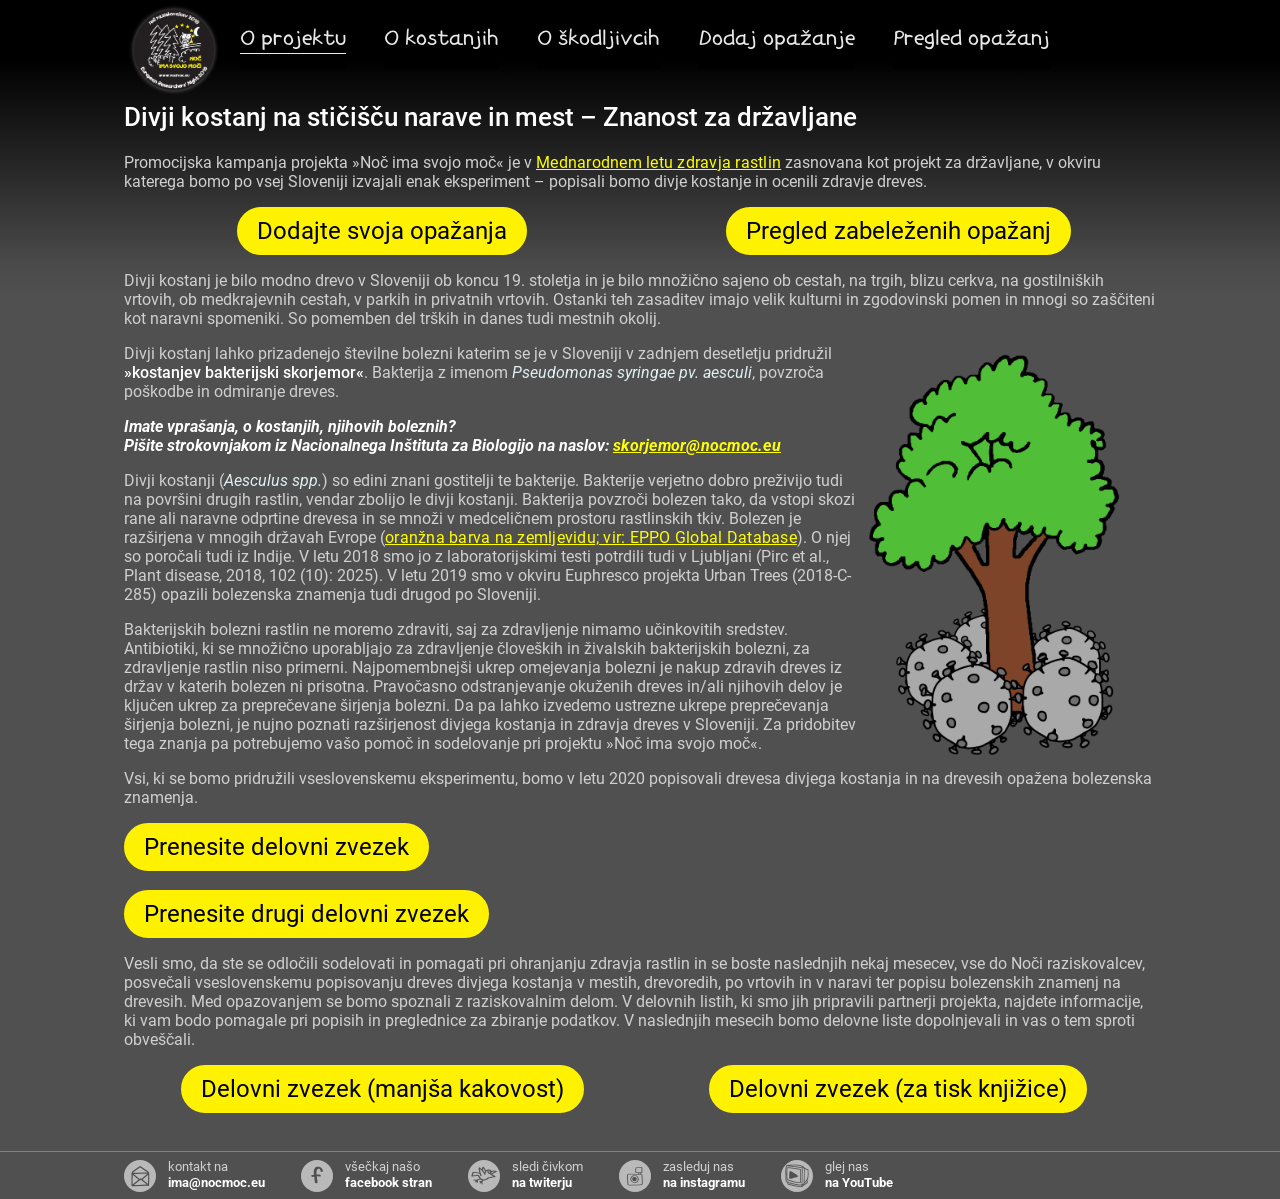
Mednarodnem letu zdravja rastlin (658, 162)
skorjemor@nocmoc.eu (697, 445)
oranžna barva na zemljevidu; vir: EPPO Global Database (591, 537)
